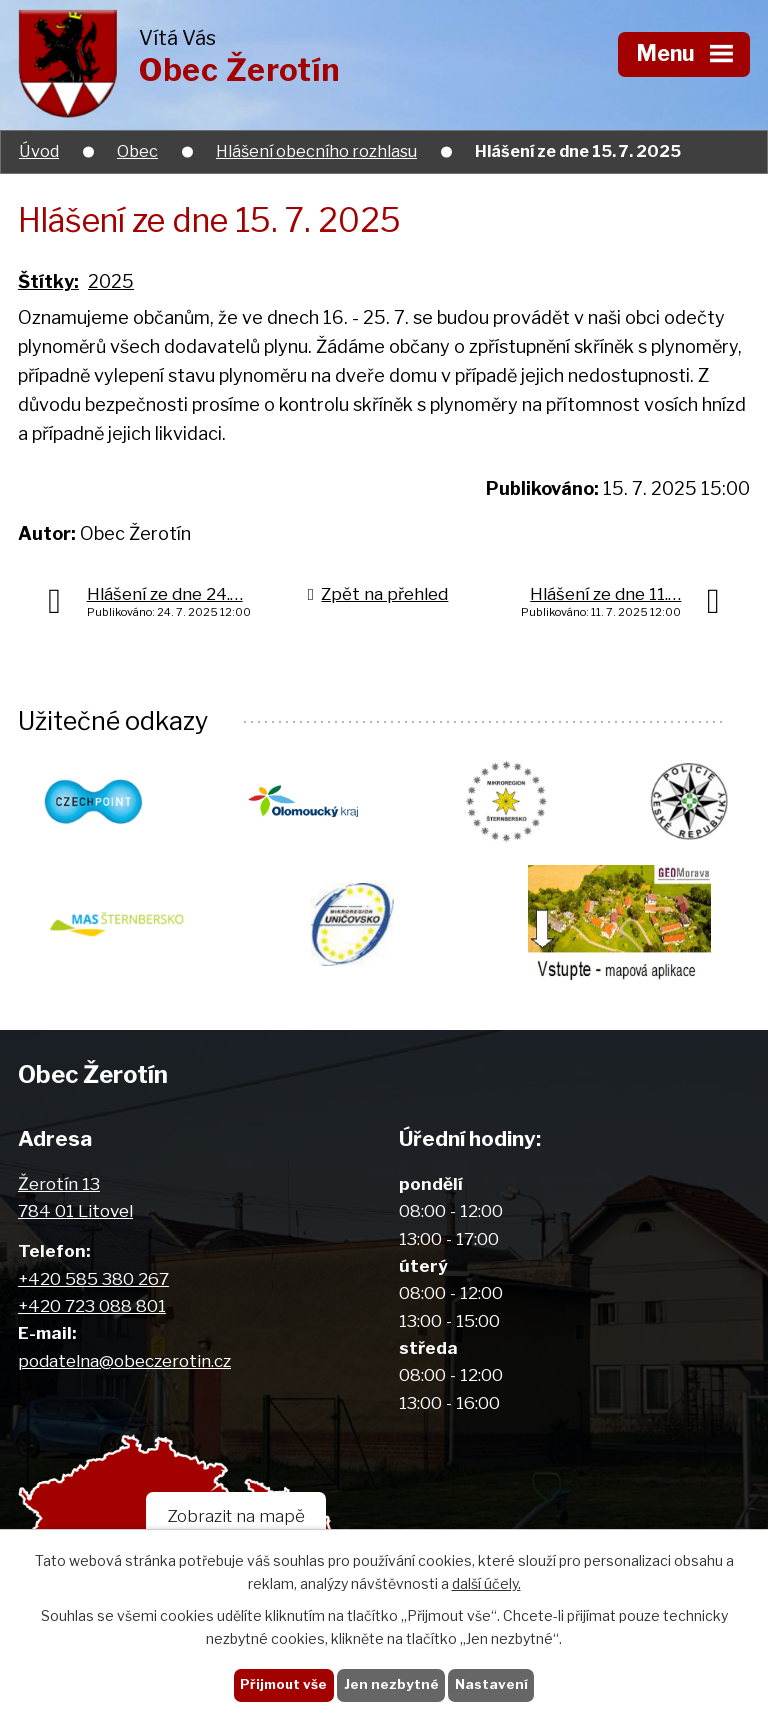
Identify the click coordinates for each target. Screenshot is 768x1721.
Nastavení (491, 1684)
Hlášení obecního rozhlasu (316, 151)
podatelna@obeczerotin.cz (124, 1360)
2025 (111, 281)
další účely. (486, 1583)
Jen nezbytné (391, 1684)
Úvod (39, 151)
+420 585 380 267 (93, 1278)
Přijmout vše (283, 1684)
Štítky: (48, 281)
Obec (137, 151)
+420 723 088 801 (92, 1305)
